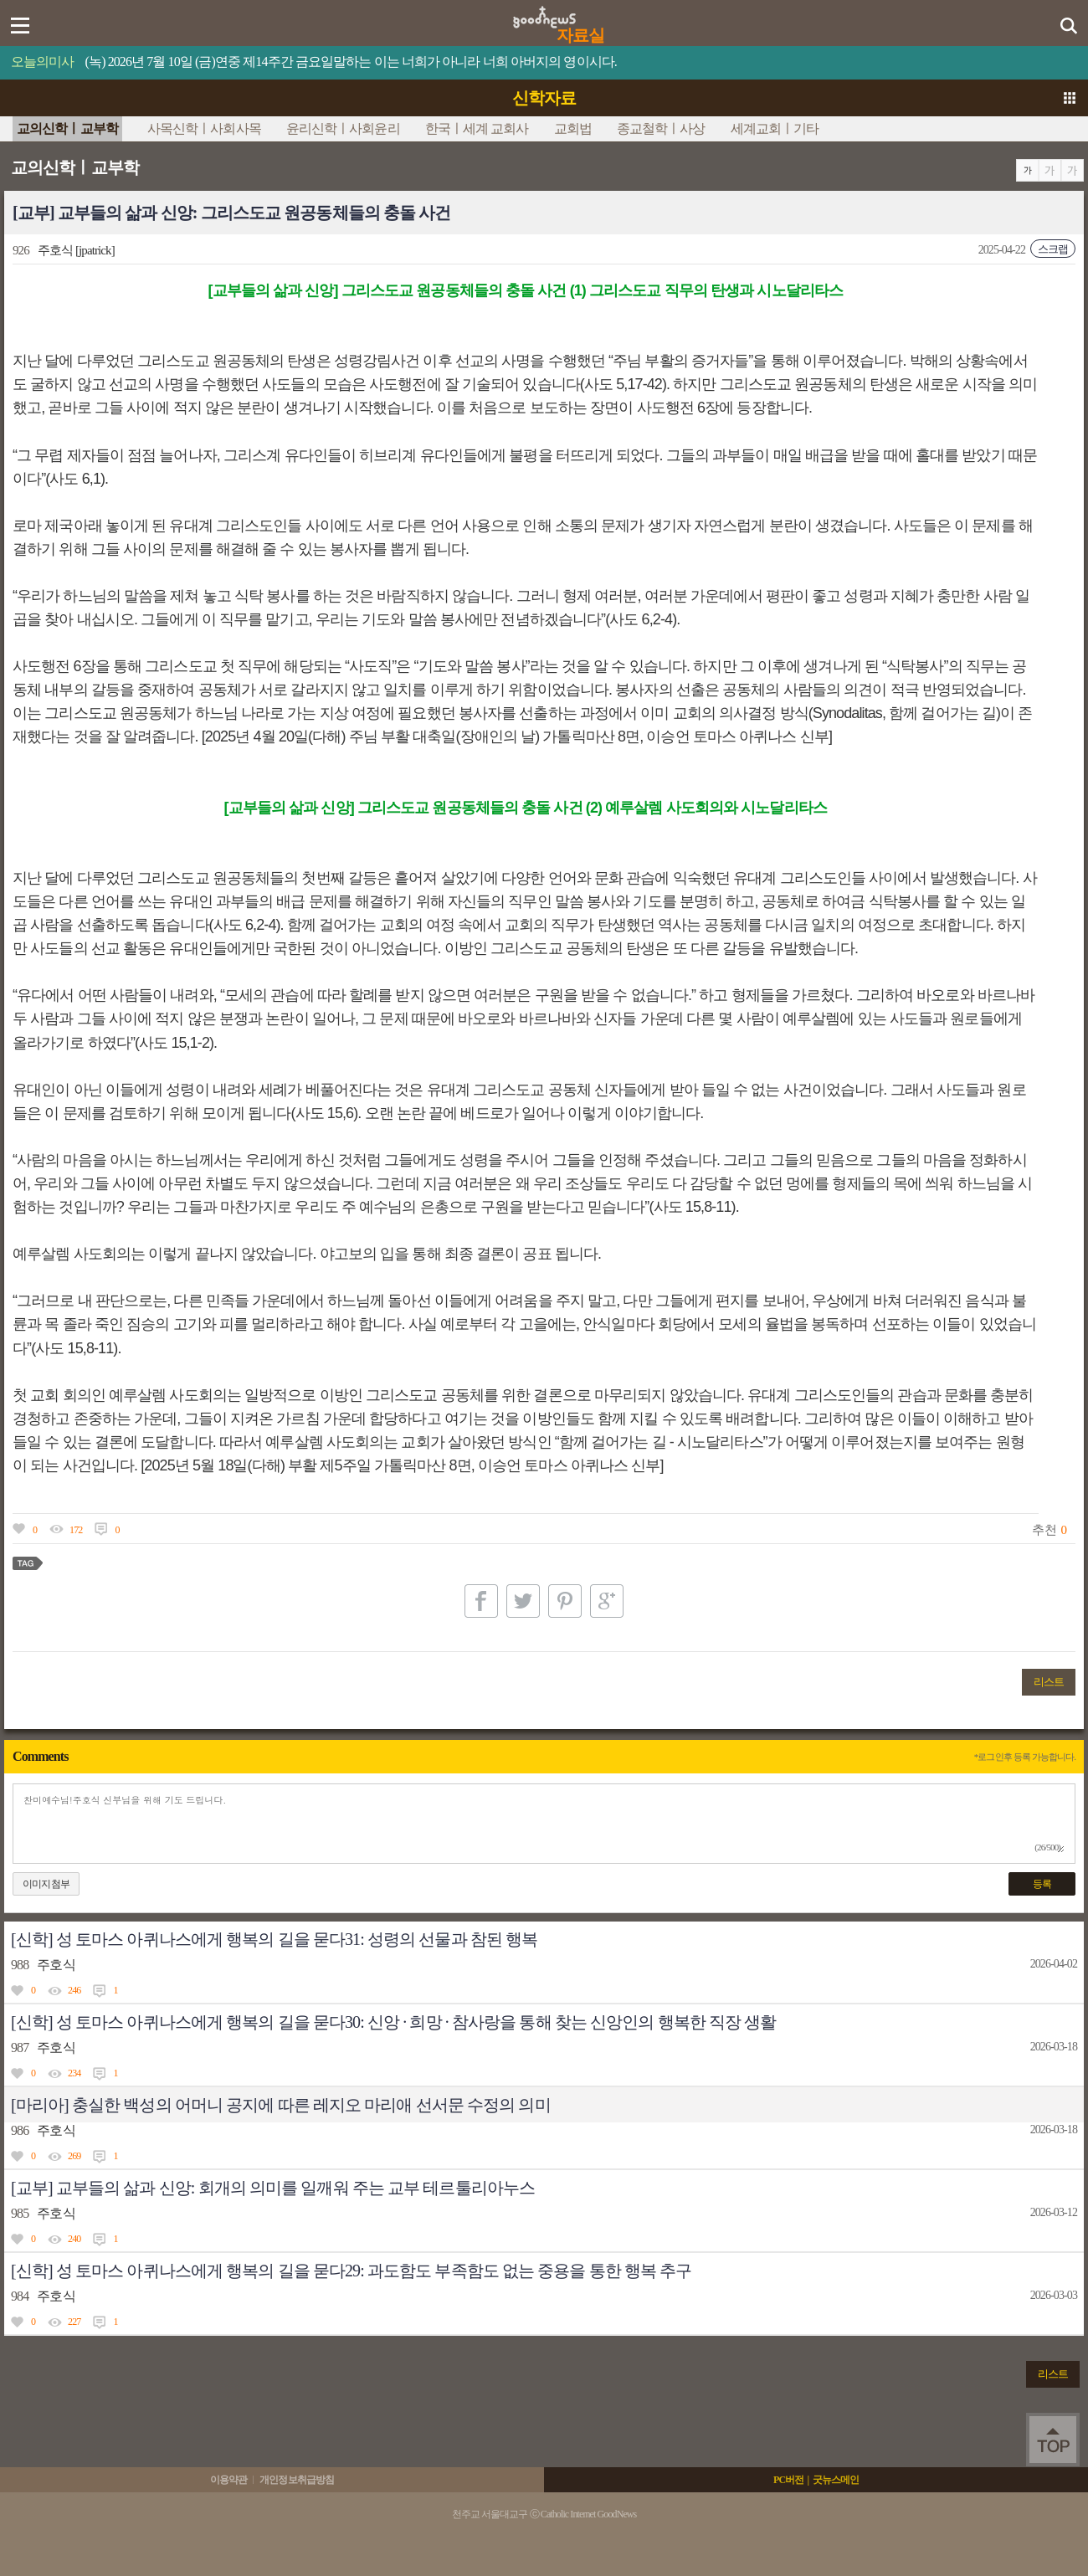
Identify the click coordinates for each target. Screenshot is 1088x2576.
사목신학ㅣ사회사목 (204, 128)
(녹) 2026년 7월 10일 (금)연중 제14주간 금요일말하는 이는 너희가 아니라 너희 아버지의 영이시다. (351, 61)
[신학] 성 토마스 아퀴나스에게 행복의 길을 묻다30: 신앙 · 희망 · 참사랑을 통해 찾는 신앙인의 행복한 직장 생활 (393, 2022)
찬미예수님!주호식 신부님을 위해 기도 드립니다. (544, 1823)
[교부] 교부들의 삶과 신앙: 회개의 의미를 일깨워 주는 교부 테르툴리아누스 (273, 2187)
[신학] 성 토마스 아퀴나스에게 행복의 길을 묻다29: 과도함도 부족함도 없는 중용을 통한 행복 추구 (351, 2270)
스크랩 (1053, 249)
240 (74, 2239)
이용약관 (228, 2480)
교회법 (573, 128)
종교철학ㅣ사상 (661, 128)
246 (74, 1990)
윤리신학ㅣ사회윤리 (343, 128)
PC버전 (788, 2480)
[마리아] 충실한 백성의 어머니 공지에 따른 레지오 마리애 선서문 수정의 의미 (281, 2105)
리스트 (1049, 1681)
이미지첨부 (46, 1884)
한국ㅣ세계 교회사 (477, 128)
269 (74, 2156)
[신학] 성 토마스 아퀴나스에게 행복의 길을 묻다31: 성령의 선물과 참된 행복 (274, 1939)
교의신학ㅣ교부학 (67, 128)
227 (74, 2321)
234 (74, 2073)
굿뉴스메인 (836, 2480)
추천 (1043, 1530)
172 (75, 1530)
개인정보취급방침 (296, 2480)
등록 (1042, 1884)
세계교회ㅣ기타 (775, 128)
